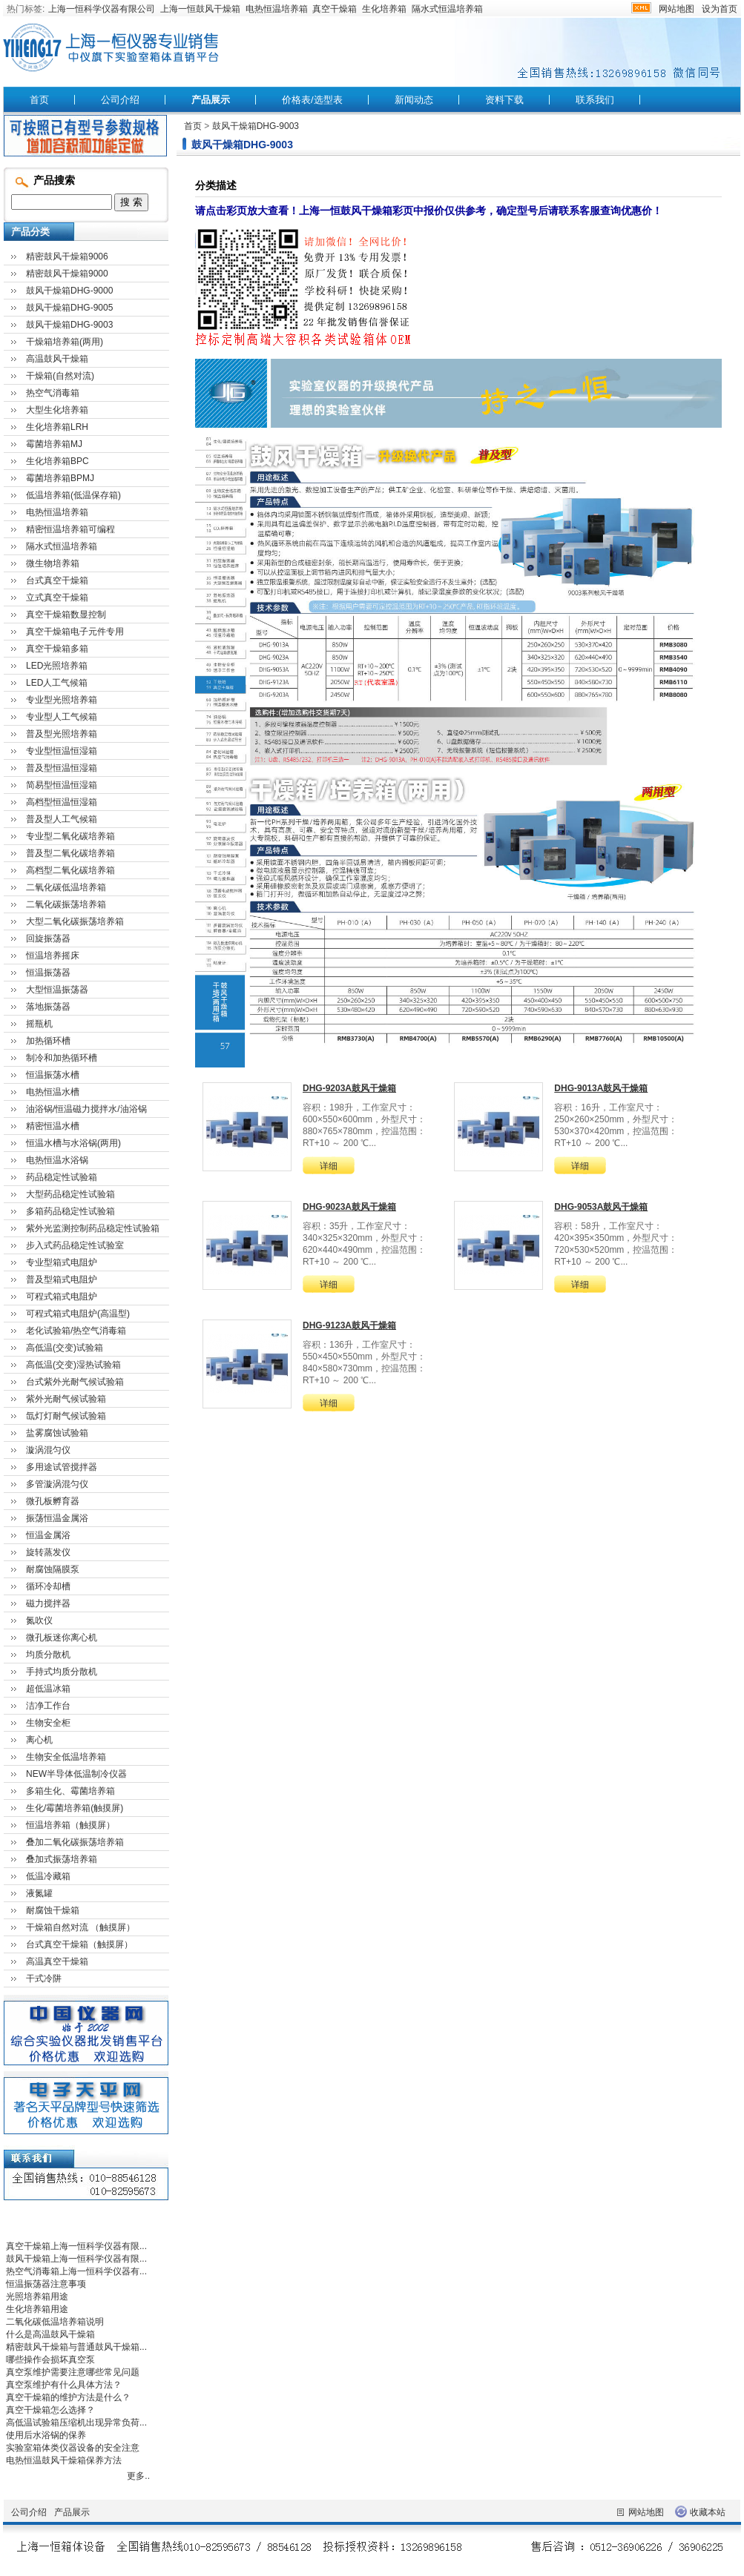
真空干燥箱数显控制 (66, 614)
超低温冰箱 (48, 1688)
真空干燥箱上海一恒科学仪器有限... (76, 2246)
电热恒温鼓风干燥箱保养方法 (64, 2460)
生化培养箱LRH (57, 427)
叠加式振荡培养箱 (61, 1859)
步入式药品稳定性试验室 (75, 1245)
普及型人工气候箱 (61, 819)
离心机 (39, 1740)
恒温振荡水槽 (52, 1075)
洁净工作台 (48, 1706)
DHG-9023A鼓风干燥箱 (349, 1207)
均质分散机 (48, 1654)
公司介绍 (120, 99)
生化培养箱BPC (57, 461)
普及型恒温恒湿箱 (61, 768)
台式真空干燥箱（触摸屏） (79, 1944)
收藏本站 (707, 2512)
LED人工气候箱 (57, 683)
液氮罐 (39, 1893)
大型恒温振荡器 (57, 989)
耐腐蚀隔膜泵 (52, 1569)
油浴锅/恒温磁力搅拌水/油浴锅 (86, 1109)
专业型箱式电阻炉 (61, 1262)
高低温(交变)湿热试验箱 (73, 1365)
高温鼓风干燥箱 (57, 359)
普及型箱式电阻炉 (61, 1279)
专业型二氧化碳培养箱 (70, 836)
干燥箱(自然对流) (60, 376)
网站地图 (676, 9)
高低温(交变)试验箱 (64, 1347)
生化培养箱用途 (37, 2309)
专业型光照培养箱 (61, 700)
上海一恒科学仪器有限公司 (101, 9)
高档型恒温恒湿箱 (61, 802)
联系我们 (595, 99)
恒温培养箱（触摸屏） (70, 1825)
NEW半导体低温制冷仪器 (76, 1774)
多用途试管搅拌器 (61, 1467)
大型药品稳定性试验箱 (70, 1194)
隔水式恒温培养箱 (447, 9)
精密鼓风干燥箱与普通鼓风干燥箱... (76, 2347)
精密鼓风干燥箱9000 (67, 273)
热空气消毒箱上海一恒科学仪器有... (76, 2271)
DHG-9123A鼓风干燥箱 (349, 1325)
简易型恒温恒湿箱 (61, 785)
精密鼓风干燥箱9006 (67, 256)
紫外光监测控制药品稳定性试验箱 (92, 1228)
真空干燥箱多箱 (57, 648)
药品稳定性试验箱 (61, 1177)
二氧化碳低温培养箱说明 (55, 2322)
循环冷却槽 (48, 1586)
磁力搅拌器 (48, 1603)
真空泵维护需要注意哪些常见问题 (72, 2372)
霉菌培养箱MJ (54, 444)
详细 (329, 1166)
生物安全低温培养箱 (66, 1757)
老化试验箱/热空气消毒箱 (76, 1330)
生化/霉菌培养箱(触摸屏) (74, 1808)
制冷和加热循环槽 (61, 1058)
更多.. (138, 2476)
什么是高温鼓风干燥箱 (50, 2334)
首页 (39, 99)
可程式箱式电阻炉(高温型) (78, 1313)
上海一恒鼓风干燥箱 (200, 9)
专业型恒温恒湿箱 (61, 751)
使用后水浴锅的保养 (46, 2435)
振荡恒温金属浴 (57, 1518)
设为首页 (719, 9)
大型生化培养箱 (57, 410)
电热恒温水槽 (52, 1092)
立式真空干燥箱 (57, 597)
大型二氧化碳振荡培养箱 (75, 921)
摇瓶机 (39, 1024)
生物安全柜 (48, 1723)
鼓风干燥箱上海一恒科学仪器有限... (76, 2259)
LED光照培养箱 (57, 665)
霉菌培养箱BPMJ (60, 478)
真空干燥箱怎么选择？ (50, 2410)
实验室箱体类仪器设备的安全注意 (72, 2448)
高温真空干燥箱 (57, 1961)
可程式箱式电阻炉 (61, 1296)
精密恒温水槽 (52, 1126)
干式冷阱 (44, 1978)
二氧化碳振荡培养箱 (66, 904)
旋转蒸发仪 (48, 1552)
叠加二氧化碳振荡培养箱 (75, 1842)
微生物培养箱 (52, 563)
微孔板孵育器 (52, 1501)
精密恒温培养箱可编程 (70, 529)
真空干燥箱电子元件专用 (75, 631)
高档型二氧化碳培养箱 (70, 870)
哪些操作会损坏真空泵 (50, 2359)
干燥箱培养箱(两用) (64, 342)
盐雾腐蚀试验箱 (57, 1433)
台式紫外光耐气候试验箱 (75, 1382)
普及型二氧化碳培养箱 (70, 853)
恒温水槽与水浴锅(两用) (73, 1143)
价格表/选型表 (312, 99)
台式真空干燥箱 (57, 580)
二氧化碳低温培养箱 (66, 887)
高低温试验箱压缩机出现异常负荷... (76, 2422)
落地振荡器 (48, 1006)
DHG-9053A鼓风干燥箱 (601, 1207)
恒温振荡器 (48, 972)
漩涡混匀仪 (48, 1450)
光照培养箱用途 (37, 2296)
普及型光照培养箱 (61, 734)
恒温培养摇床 (52, 955)
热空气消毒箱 (52, 393)
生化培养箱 (384, 9)
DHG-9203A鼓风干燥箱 (349, 1088)
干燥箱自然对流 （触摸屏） (80, 1927)
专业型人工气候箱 (61, 717)
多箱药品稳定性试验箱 (70, 1211)
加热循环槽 (48, 1041)
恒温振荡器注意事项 (46, 2284)
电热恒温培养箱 (277, 9)
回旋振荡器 (48, 938)
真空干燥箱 (334, 9)
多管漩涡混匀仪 (57, 1484)
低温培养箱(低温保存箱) (73, 495)
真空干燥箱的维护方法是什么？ (68, 2397)
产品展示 (210, 99)
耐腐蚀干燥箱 (52, 1910)
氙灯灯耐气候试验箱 (66, 1416)
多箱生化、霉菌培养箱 (70, 1791)
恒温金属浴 (48, 1535)
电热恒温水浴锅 (57, 1160)
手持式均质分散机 (61, 1671)
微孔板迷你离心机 (61, 1637)
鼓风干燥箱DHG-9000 (69, 290)
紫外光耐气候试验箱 (66, 1399)
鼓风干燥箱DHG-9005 (69, 307)
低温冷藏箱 (48, 1876)
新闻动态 (414, 99)
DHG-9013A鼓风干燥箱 (601, 1088)
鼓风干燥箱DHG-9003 (255, 126)
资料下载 (504, 99)
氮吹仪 (39, 1620)
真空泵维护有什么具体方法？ (64, 2385)
